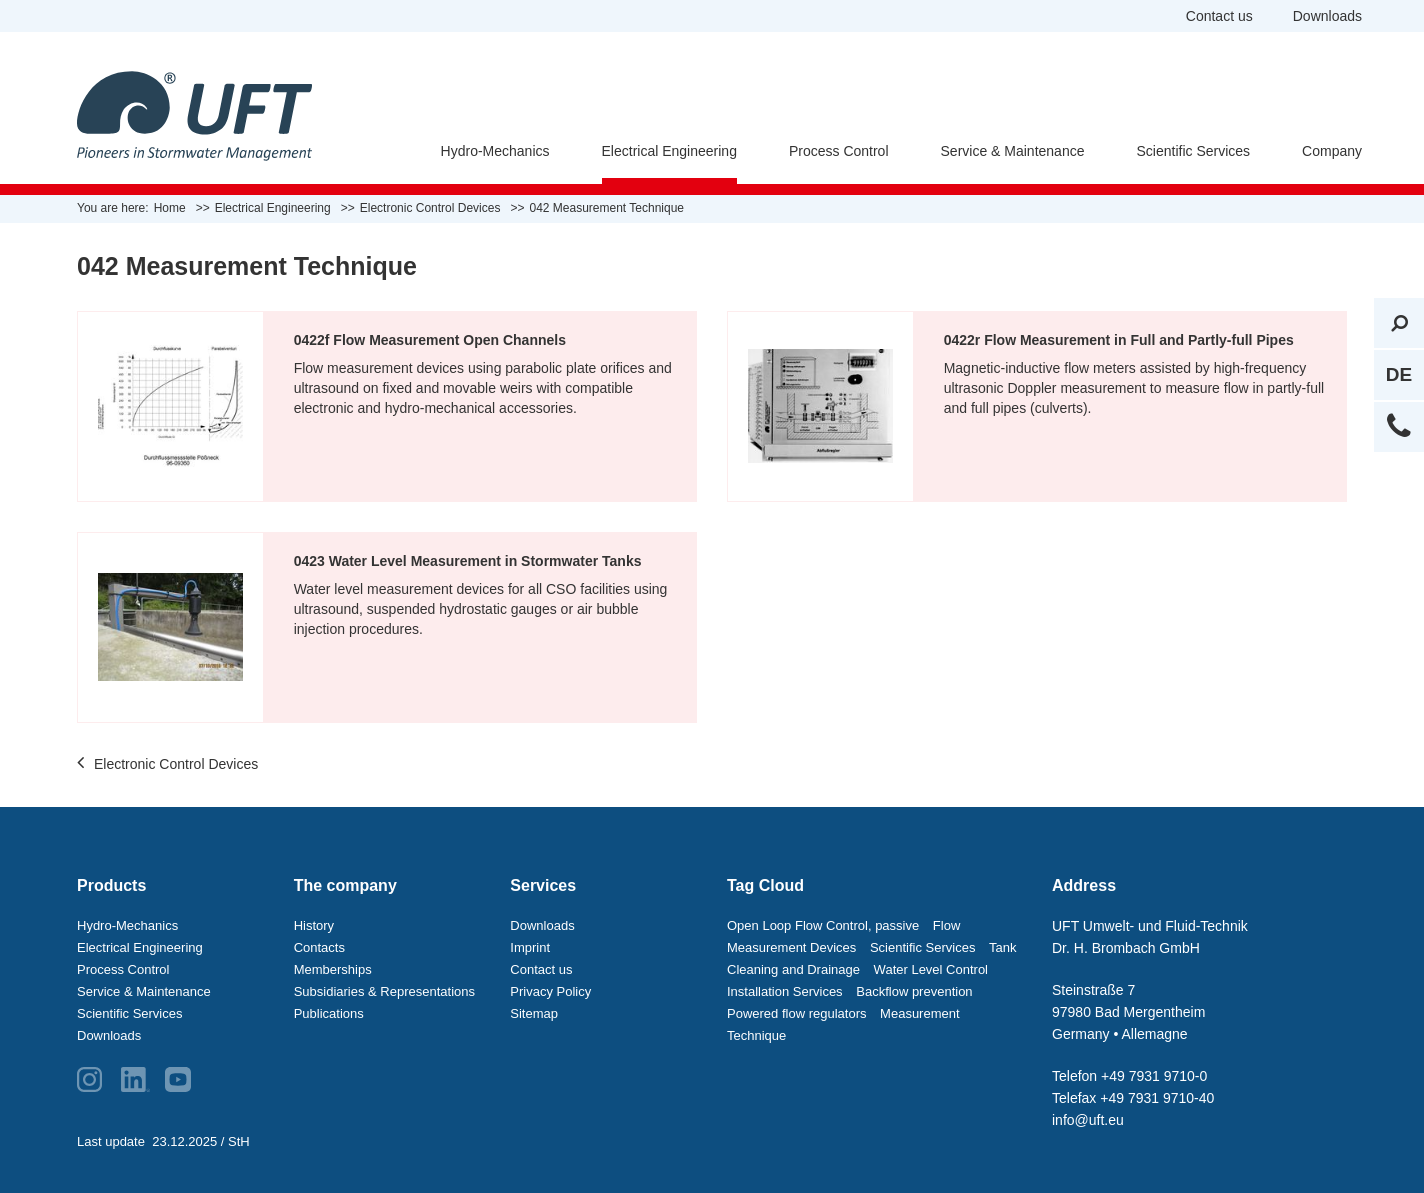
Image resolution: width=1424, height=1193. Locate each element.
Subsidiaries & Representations (384, 991)
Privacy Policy (550, 991)
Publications (329, 1013)
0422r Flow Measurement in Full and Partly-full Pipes (1119, 340)
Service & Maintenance (1013, 151)
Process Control (839, 151)
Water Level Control (931, 969)
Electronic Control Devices (167, 765)
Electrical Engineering (669, 151)
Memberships (333, 969)
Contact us (1219, 16)
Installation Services (785, 991)
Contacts (319, 947)
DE (1399, 374)
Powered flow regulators (796, 1013)
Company (1332, 151)
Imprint (530, 947)
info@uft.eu (1088, 1120)
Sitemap (534, 1013)
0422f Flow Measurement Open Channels (430, 340)
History (314, 925)
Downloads (1327, 16)
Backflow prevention (914, 991)
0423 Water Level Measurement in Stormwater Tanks (468, 561)
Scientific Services (1193, 151)
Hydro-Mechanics (495, 151)
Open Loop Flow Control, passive (823, 925)
